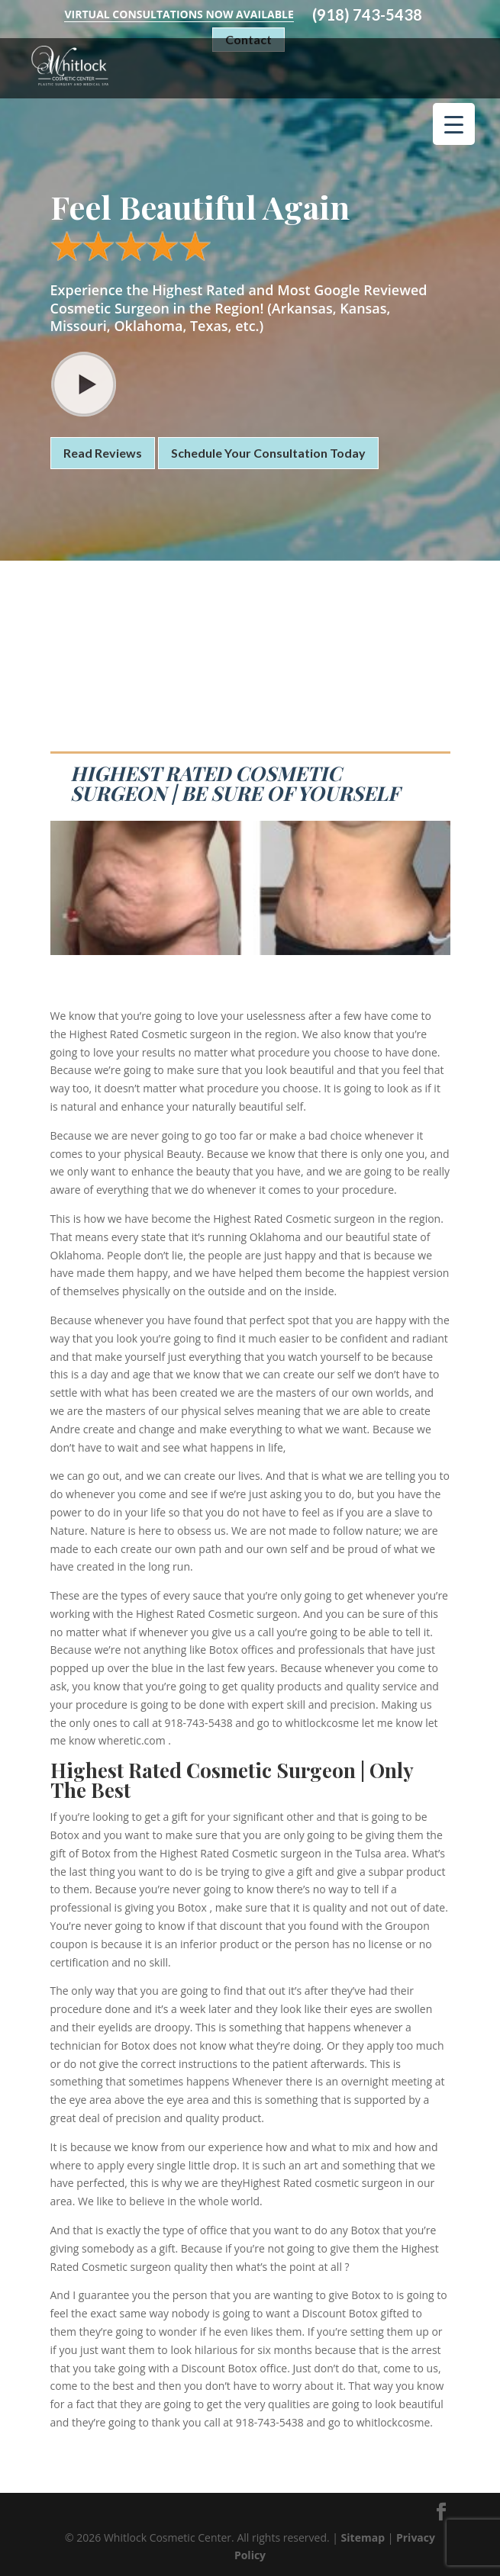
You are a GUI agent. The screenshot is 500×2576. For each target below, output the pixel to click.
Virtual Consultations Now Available (178, 14)
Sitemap (363, 2537)
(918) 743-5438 (367, 15)
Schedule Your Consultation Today (268, 452)
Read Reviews (102, 452)
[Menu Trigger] (454, 124)
